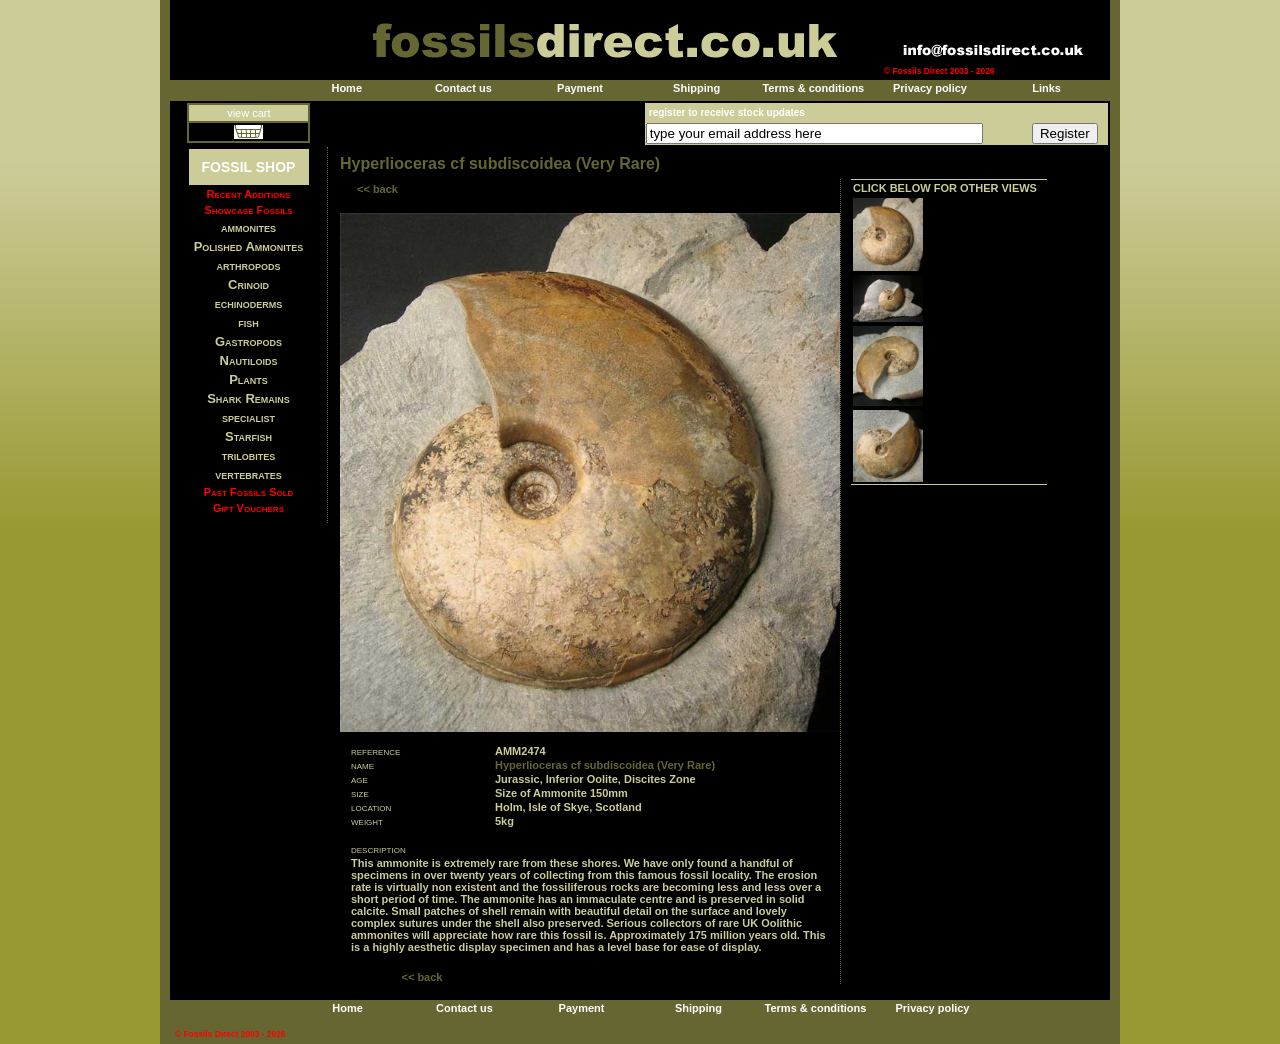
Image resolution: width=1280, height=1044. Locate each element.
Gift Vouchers (248, 508)
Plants (248, 379)
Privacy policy (930, 88)
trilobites (249, 455)
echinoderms (249, 303)
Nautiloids (249, 360)
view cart (248, 113)
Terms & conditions (813, 88)
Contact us (463, 88)
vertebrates (248, 474)
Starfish (248, 436)
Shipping (696, 88)
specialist (248, 417)
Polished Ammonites (249, 246)
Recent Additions (249, 194)
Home (346, 88)
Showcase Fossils (248, 210)
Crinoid (248, 284)
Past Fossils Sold (249, 492)
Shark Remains (248, 398)
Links (1046, 88)
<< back (377, 189)
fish (248, 322)
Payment (580, 88)
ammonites (248, 227)
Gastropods (248, 341)
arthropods (248, 265)
